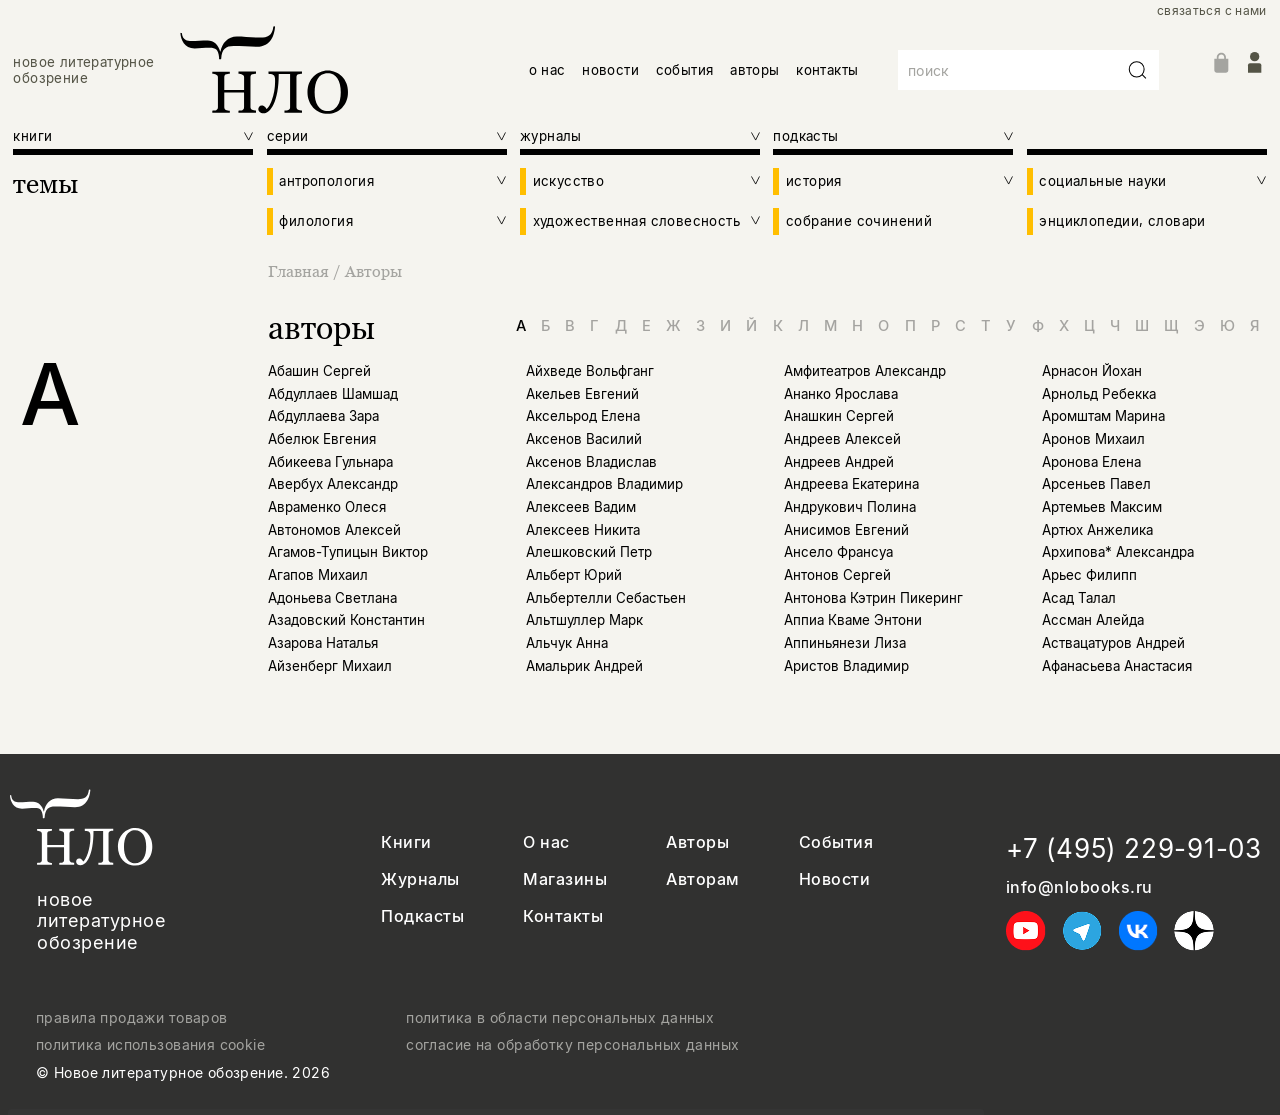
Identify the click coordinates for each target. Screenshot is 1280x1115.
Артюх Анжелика (1097, 530)
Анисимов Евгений (846, 530)
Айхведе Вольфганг (590, 371)
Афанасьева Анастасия (1117, 666)
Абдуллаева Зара (323, 416)
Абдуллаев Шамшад (333, 394)
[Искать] (1138, 70)
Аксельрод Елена (583, 416)
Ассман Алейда (1093, 620)
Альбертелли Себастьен (606, 598)
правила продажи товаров (132, 1018)
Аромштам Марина (1103, 416)
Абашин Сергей (319, 371)
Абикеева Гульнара (330, 462)
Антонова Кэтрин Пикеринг (873, 598)
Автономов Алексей (334, 530)
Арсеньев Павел (1096, 484)
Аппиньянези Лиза (845, 643)
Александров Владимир (604, 484)
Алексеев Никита (583, 530)
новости (610, 70)
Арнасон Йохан (1092, 371)
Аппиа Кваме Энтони (853, 620)
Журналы (420, 879)
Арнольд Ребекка (1099, 394)
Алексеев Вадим (581, 507)
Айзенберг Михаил (330, 666)
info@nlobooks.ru (1079, 887)
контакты (827, 70)
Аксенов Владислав (591, 462)
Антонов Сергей (837, 575)
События (836, 842)
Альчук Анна (567, 643)
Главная (300, 271)
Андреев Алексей (842, 439)
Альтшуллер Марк (584, 620)
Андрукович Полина (850, 507)
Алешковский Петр (589, 552)
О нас (546, 842)
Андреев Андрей (839, 462)
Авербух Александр (333, 484)
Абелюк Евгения (322, 439)
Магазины (565, 879)
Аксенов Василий (584, 439)
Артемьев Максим (1102, 507)
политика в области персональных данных (560, 1018)
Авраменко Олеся (327, 507)
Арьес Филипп (1089, 575)
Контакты (563, 916)
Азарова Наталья (323, 643)
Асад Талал (1079, 598)
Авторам (702, 879)
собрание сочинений (859, 221)
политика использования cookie (150, 1045)
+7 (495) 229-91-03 (1134, 848)
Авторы (373, 271)
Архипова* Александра (1118, 552)
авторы (754, 70)
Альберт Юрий (574, 575)
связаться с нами (1212, 11)
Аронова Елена (1091, 462)
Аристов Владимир (846, 666)
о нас (547, 70)
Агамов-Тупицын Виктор (348, 552)
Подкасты (422, 916)
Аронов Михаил (1093, 439)
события (685, 70)
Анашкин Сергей (839, 416)
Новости (834, 879)
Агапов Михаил (318, 575)
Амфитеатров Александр (865, 371)
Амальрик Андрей (584, 666)
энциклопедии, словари (1122, 221)
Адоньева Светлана (332, 598)
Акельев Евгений (582, 394)
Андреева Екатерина (851, 484)
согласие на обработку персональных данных (572, 1045)
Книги (406, 842)
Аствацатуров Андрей (1113, 643)
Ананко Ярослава (841, 394)
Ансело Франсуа (838, 552)
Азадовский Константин (346, 620)
